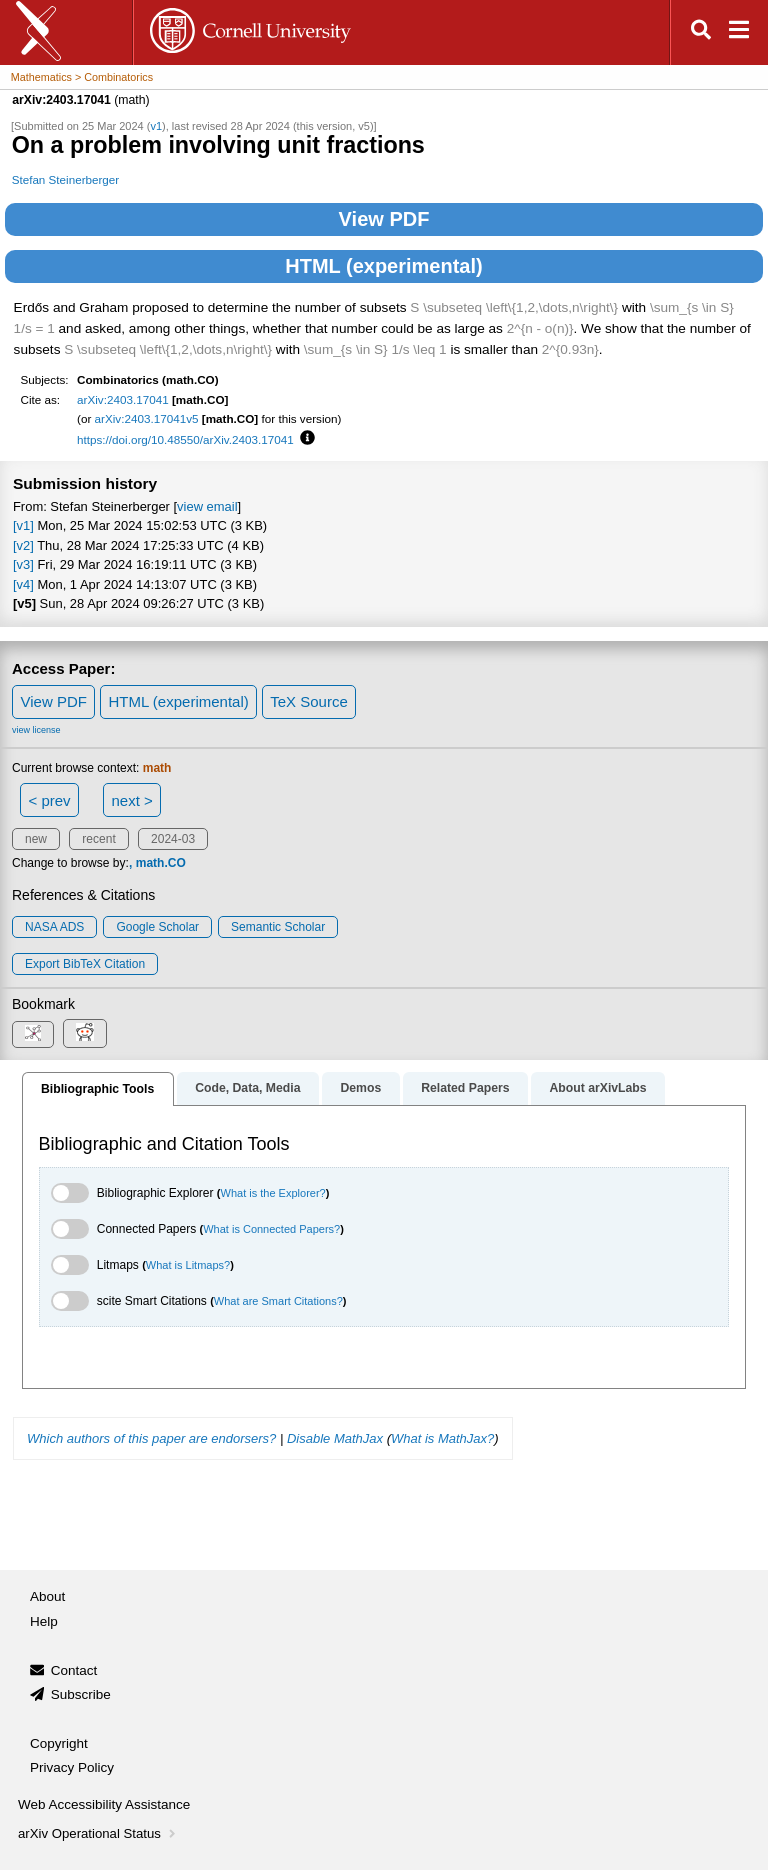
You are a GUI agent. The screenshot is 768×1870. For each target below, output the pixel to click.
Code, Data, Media (247, 1088)
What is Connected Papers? (271, 1229)
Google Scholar (157, 927)
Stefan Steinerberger (66, 179)
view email (207, 506)
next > (131, 800)
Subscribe (81, 1694)
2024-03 (173, 839)
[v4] (23, 584)
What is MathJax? (442, 1438)
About (47, 1596)
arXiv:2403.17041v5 (147, 418)
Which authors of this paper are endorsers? (151, 1438)
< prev (50, 800)
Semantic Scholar (278, 927)
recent (98, 839)
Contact (74, 1670)
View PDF (384, 219)
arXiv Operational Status (98, 1833)
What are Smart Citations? (278, 1301)
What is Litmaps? (188, 1265)
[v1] (23, 525)
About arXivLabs (597, 1088)
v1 (156, 126)
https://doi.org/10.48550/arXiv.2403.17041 (185, 439)
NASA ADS (54, 927)
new (36, 839)
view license (36, 730)
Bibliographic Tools (97, 1089)
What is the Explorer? (273, 1193)
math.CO (161, 863)
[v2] (23, 545)
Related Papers (465, 1088)
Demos (360, 1088)
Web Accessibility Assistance (104, 1804)
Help (44, 1621)
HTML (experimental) (383, 266)
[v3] (23, 564)
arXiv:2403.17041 (123, 399)
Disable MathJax (335, 1438)
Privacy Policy (72, 1767)
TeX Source (309, 701)
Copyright (59, 1743)
